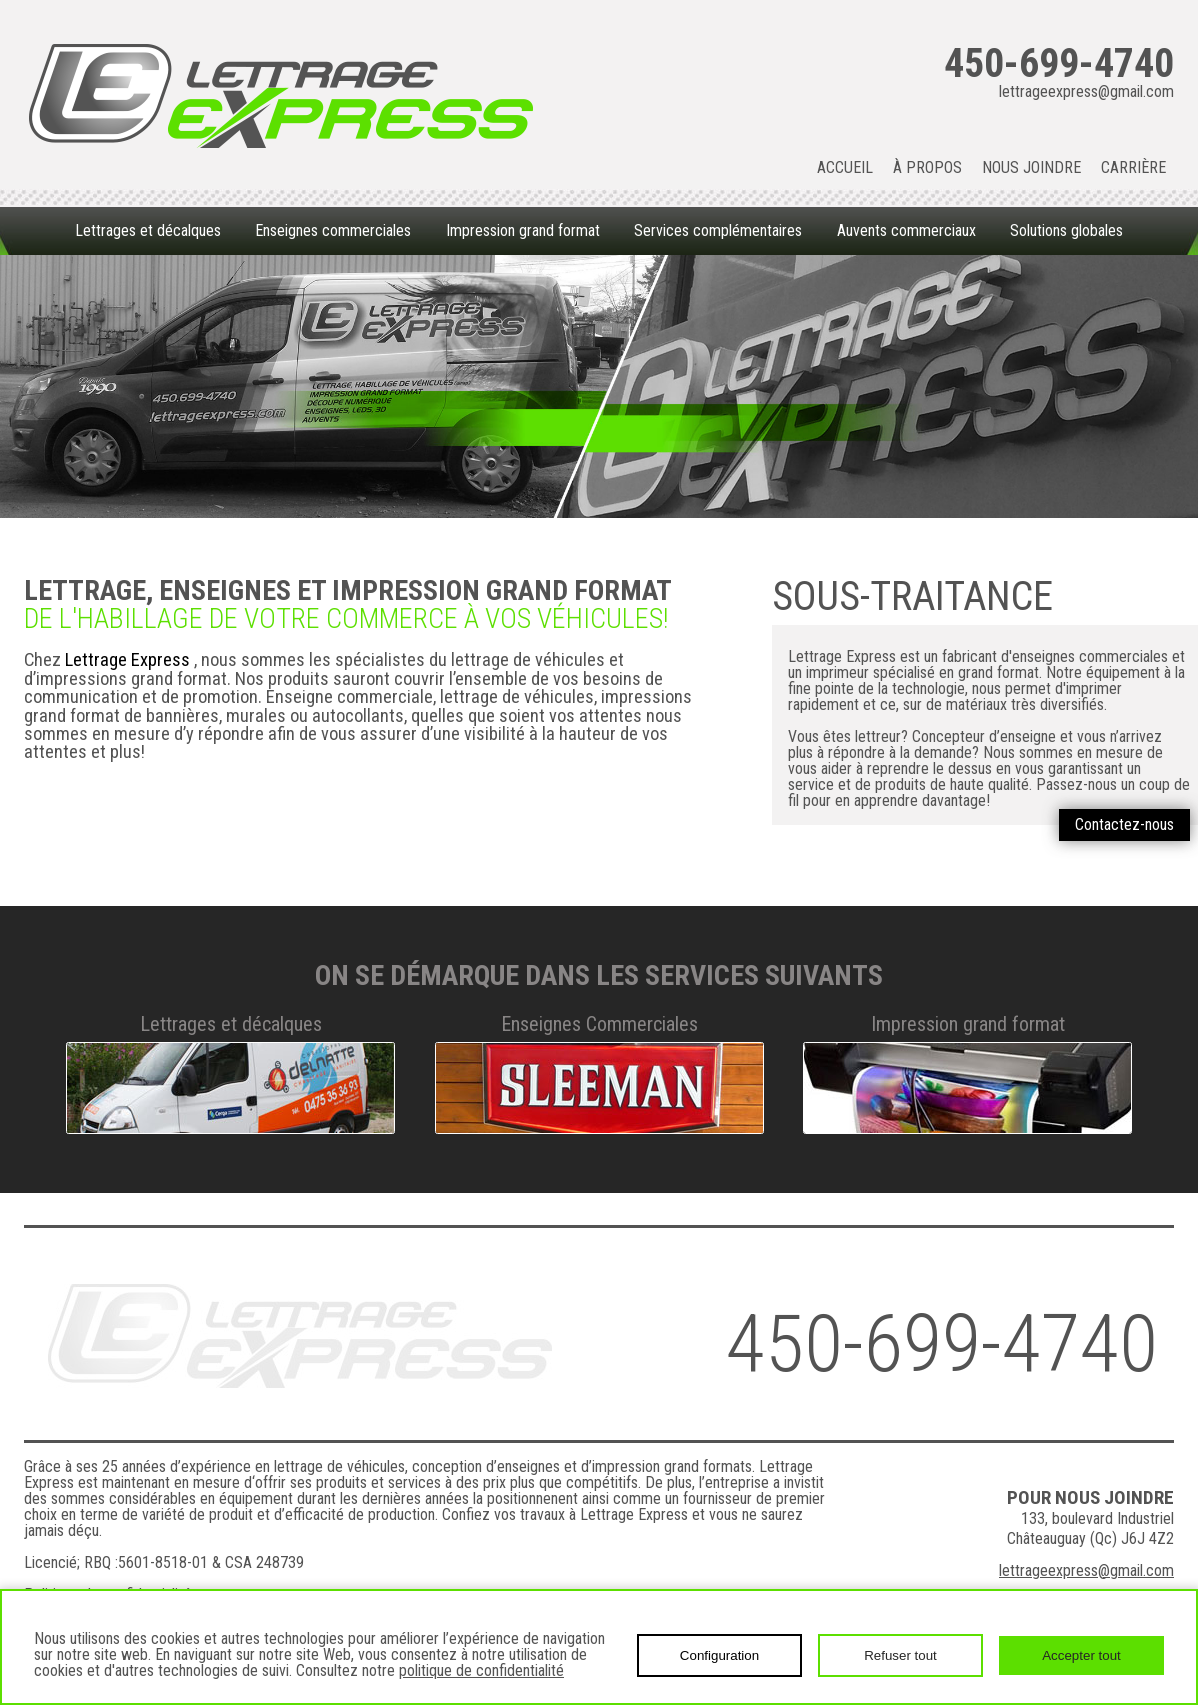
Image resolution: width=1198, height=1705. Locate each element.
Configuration (719, 1655)
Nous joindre (1031, 168)
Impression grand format (523, 230)
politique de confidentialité (481, 1670)
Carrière (1133, 168)
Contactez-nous (1124, 824)
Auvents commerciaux (906, 230)
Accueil (845, 168)
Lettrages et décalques (148, 230)
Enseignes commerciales (333, 230)
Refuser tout (900, 1655)
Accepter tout (1081, 1655)
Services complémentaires (718, 230)
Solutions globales (1066, 230)
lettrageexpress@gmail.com (1086, 92)
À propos (927, 168)
